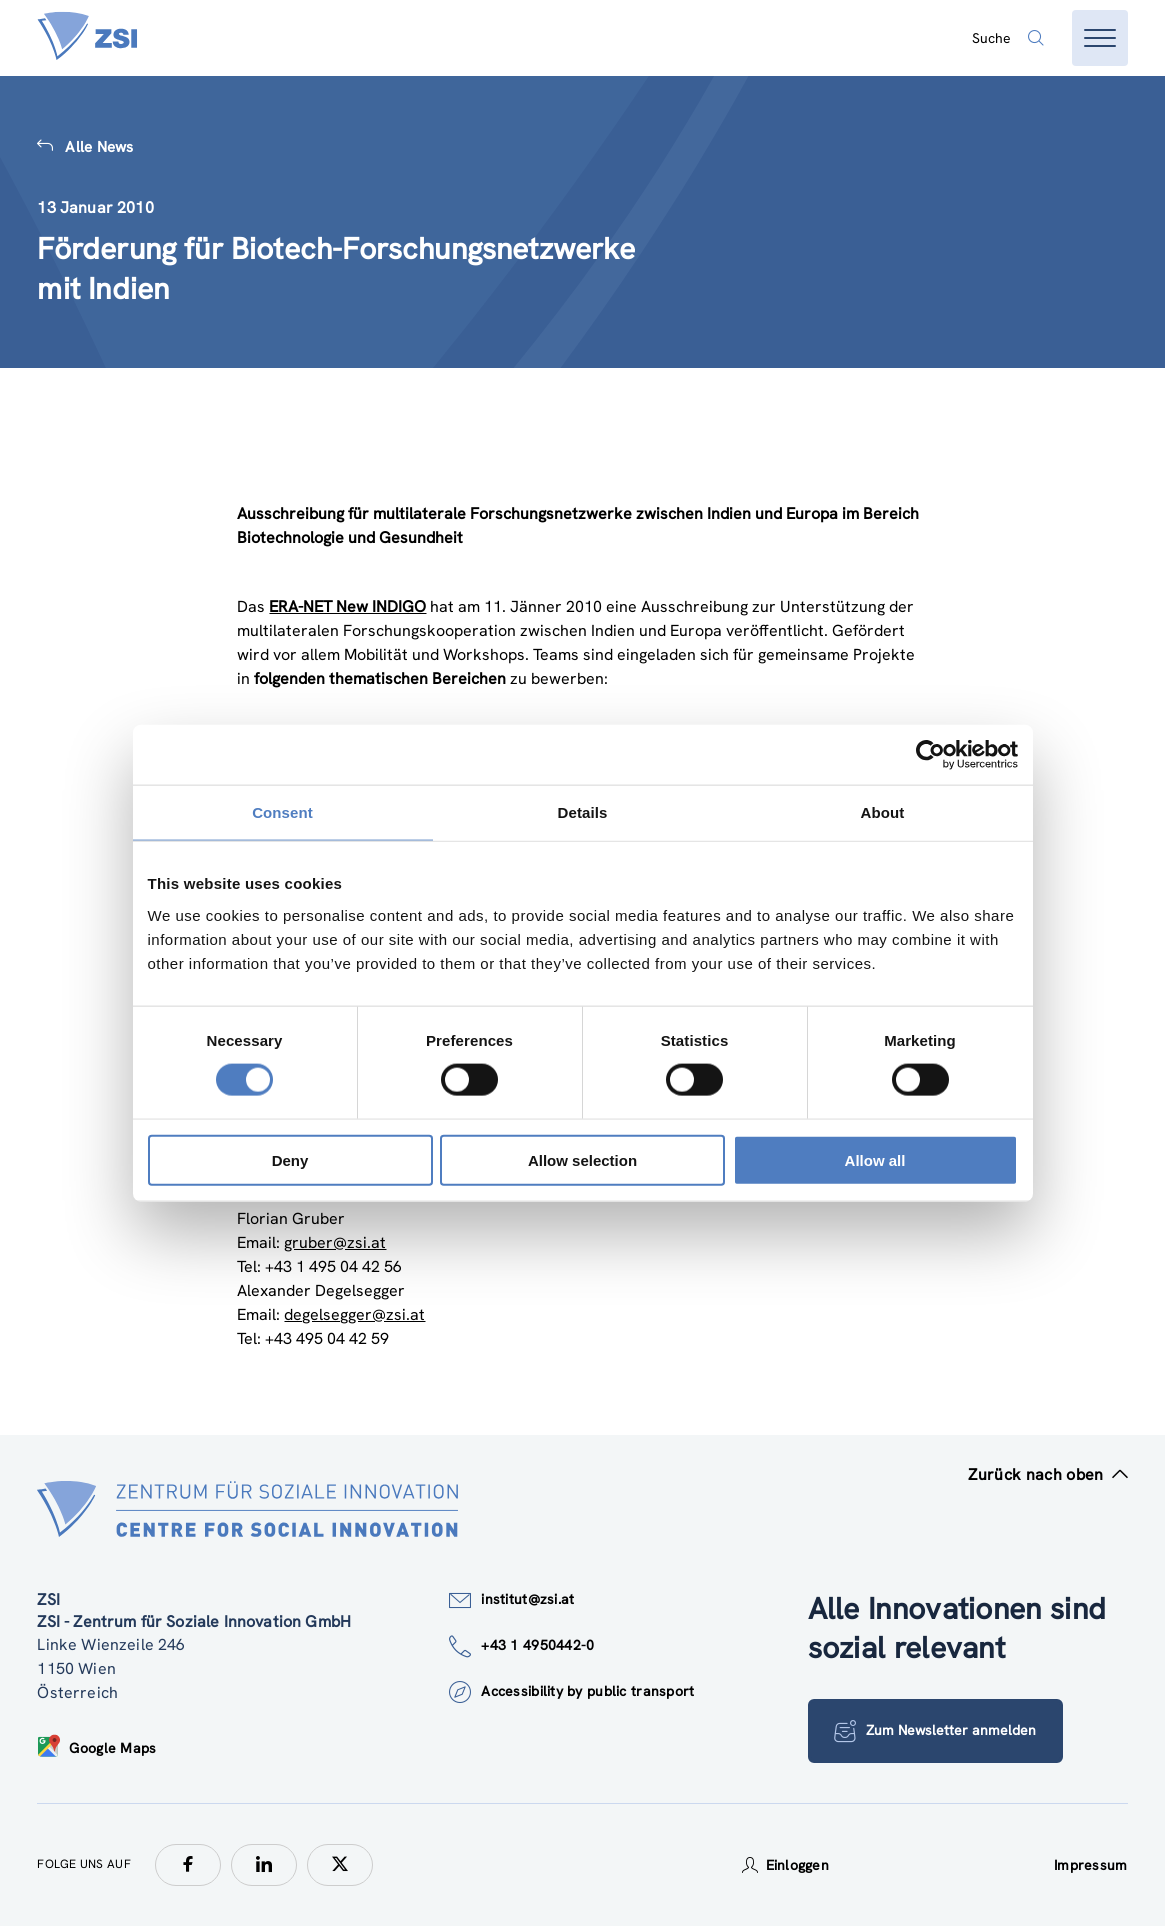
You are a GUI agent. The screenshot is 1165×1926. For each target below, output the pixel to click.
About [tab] (883, 812)
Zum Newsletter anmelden (936, 1731)
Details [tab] (583, 812)
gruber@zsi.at (335, 1242)
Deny (290, 1159)
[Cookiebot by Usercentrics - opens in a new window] (930, 755)
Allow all (875, 1159)
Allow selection (582, 1159)
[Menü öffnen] (1100, 38)
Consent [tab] (282, 812)
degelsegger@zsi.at (354, 1314)
